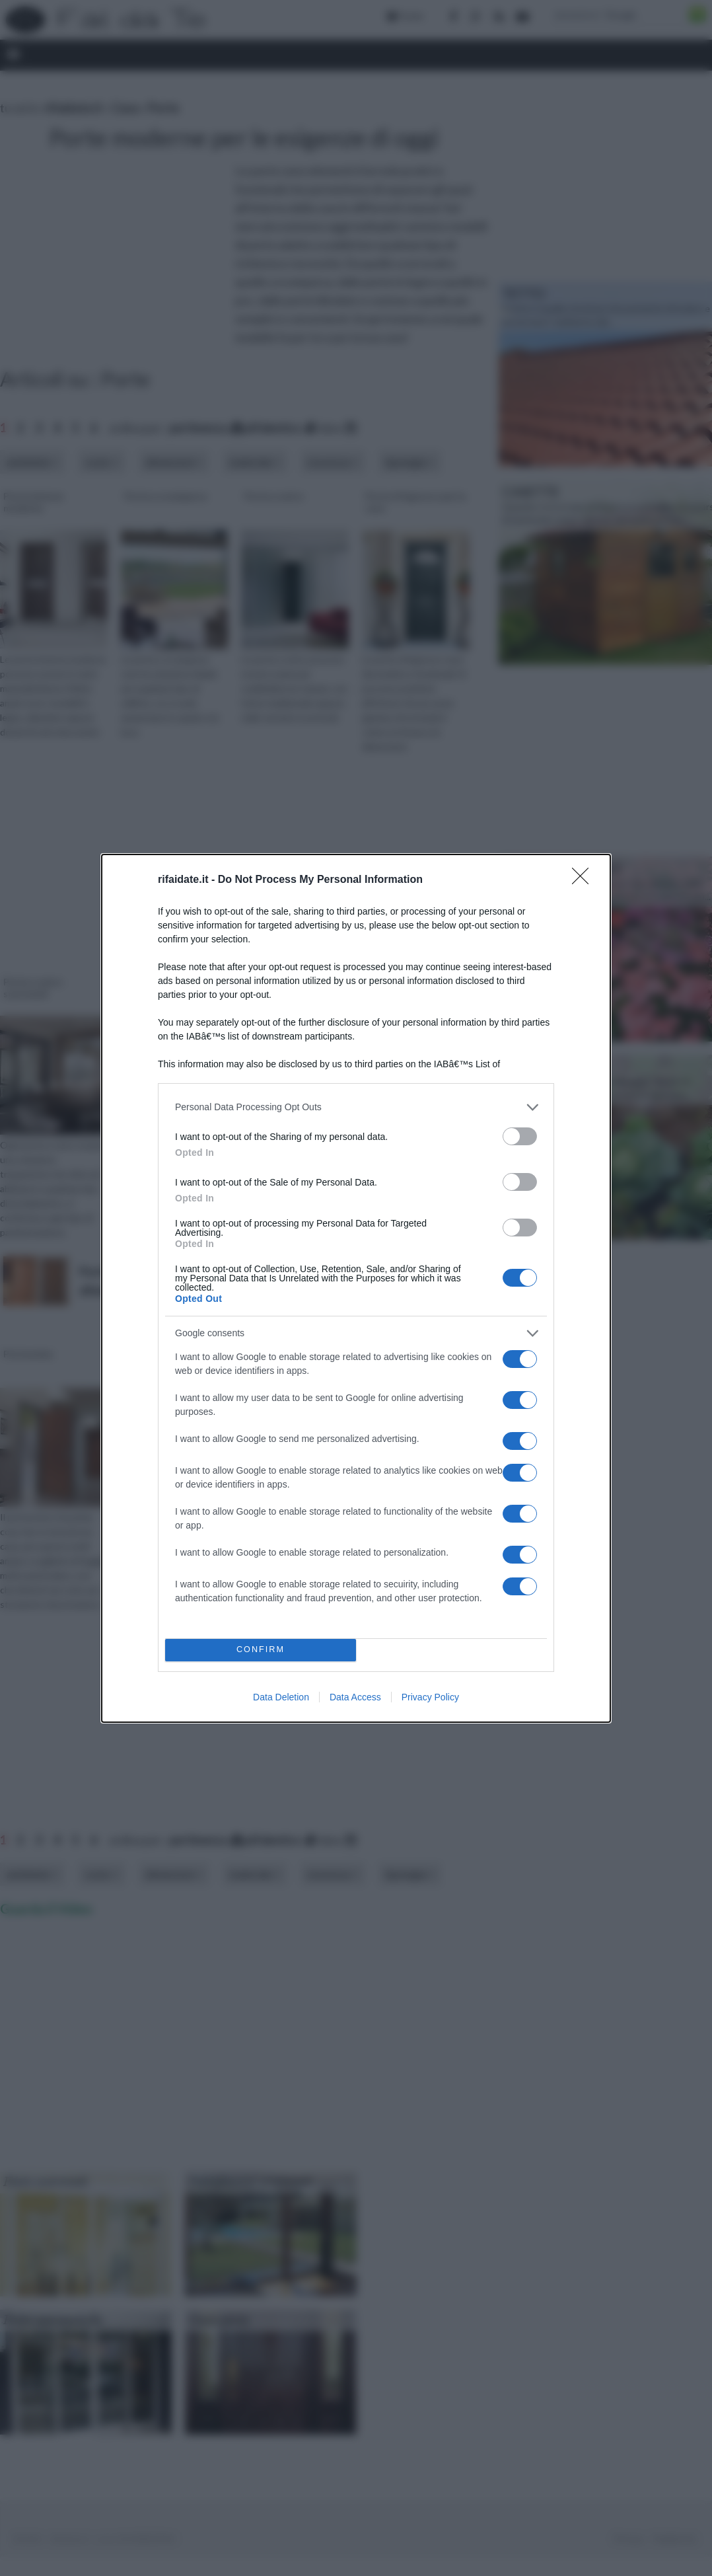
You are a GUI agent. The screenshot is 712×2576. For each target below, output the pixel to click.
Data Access (355, 1697)
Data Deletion (281, 1697)
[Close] (584, 880)
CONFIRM (260, 1650)
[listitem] (356, 1107)
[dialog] (356, 1288)
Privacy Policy (430, 1697)
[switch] (520, 1136)
